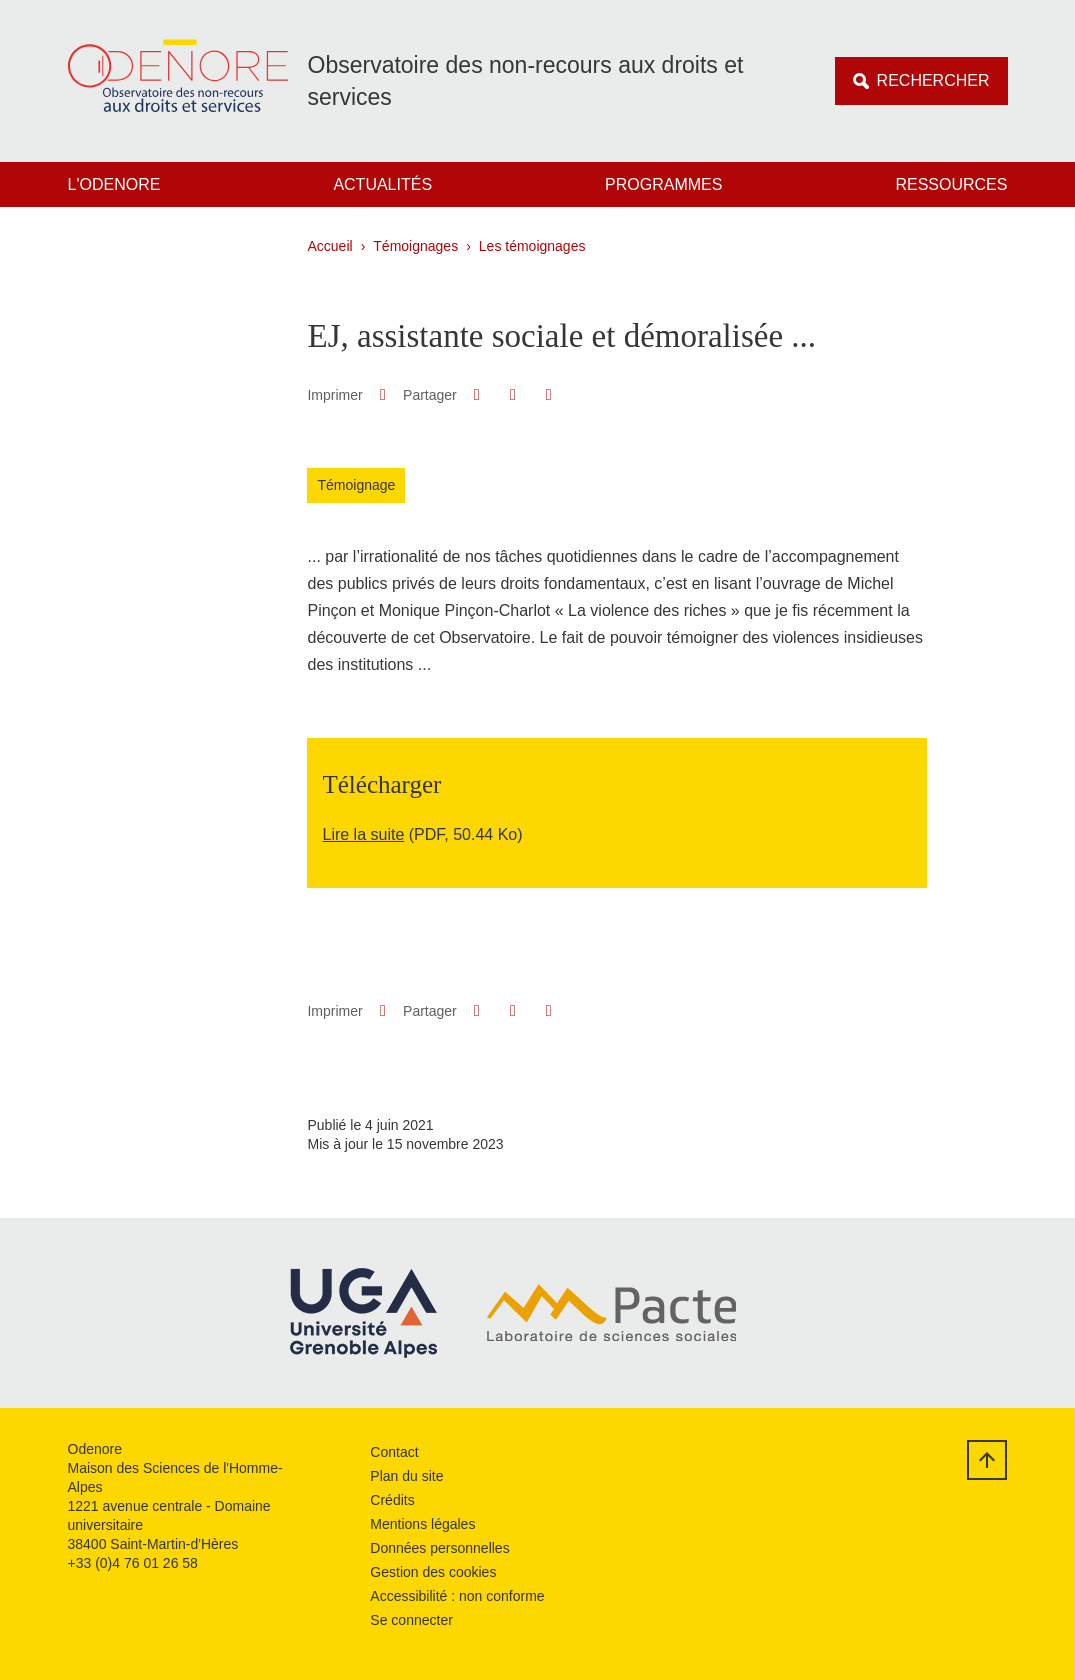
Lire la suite (363, 834)
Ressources (951, 184)
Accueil (330, 246)
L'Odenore (114, 184)
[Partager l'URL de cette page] (548, 395)
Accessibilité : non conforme (457, 1596)
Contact (394, 1452)
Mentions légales (422, 1524)
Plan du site (406, 1476)
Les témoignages (532, 246)
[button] (476, 394)
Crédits (392, 1500)
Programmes (663, 184)
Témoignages (415, 246)
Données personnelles (439, 1548)
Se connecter (411, 1620)
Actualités (382, 184)
